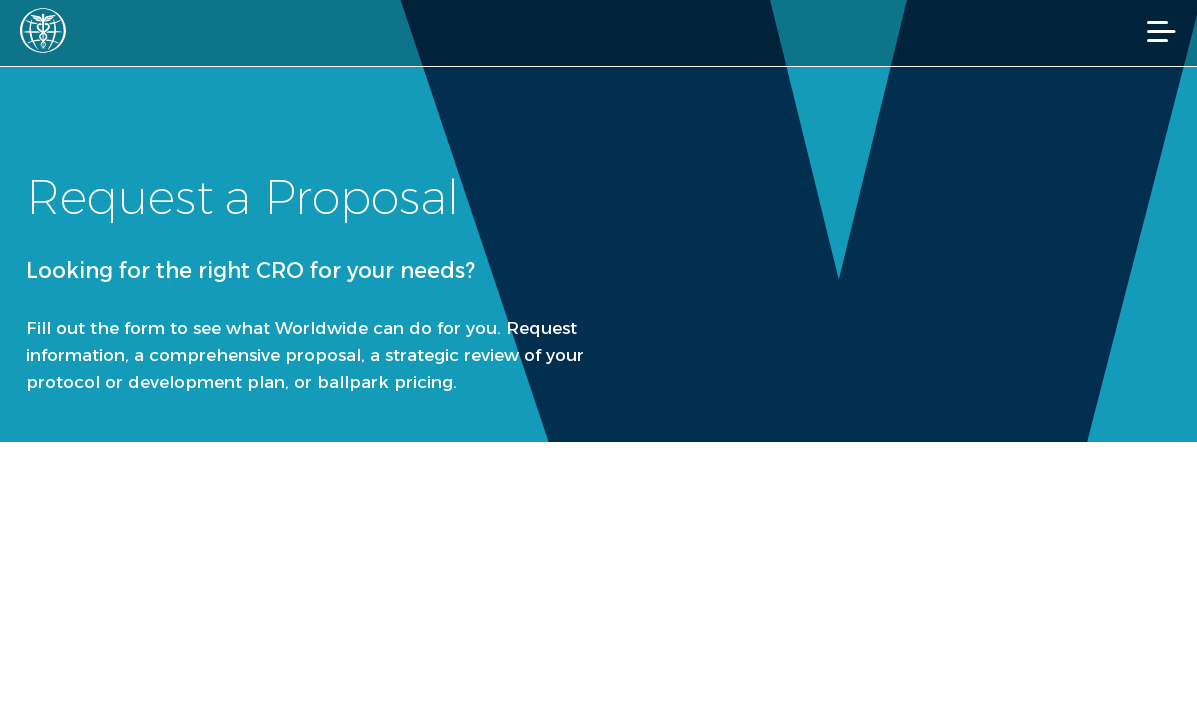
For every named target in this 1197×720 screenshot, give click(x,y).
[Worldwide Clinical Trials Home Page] (49, 30)
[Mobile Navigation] (1161, 31)
